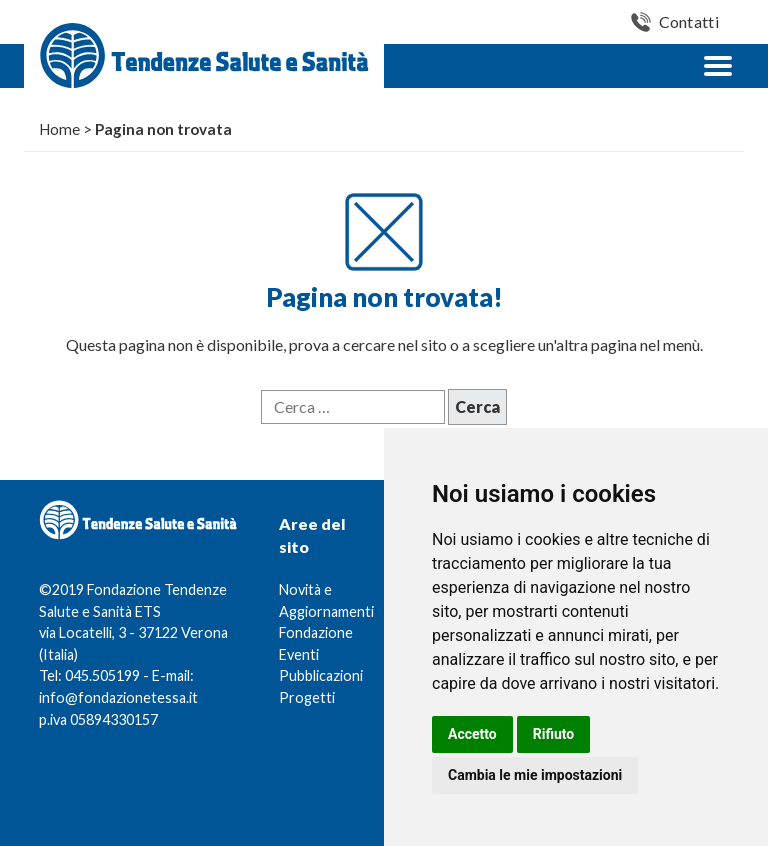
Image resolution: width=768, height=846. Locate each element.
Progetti (307, 697)
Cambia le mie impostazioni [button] (535, 775)
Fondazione (316, 632)
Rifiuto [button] (554, 734)
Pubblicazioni (321, 675)
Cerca (477, 406)
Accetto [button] (472, 734)
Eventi (299, 654)
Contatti (689, 21)
